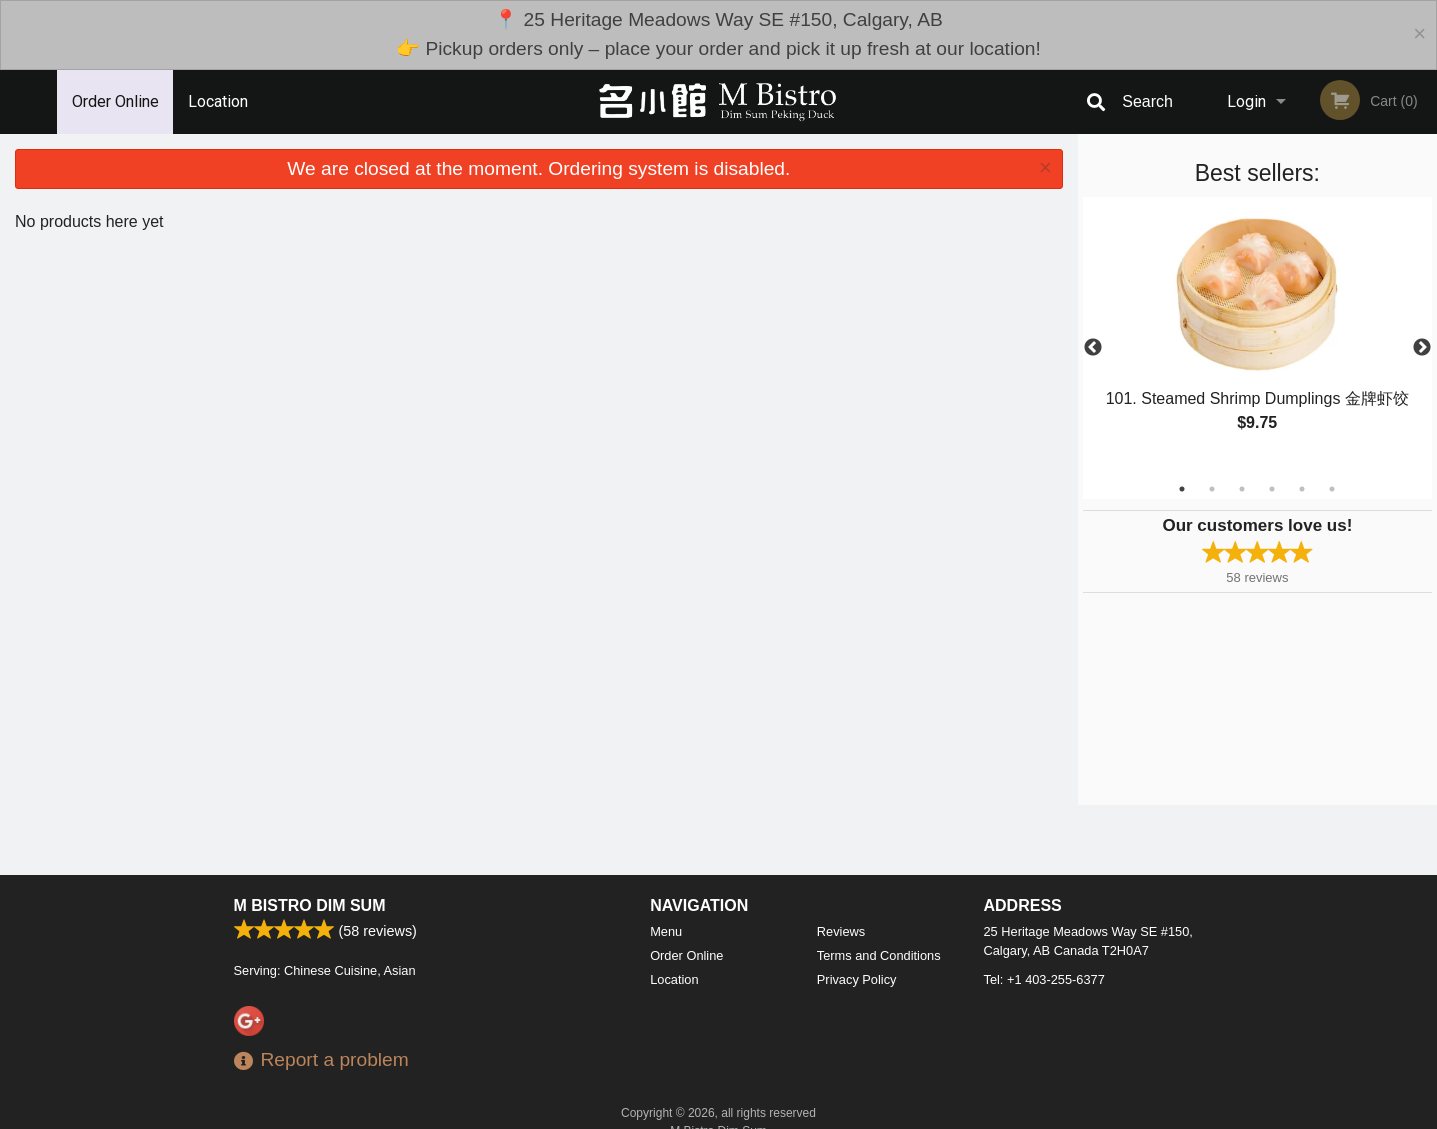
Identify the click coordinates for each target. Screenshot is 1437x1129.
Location (218, 101)
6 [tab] (1332, 489)
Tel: (1044, 979)
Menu (666, 931)
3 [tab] (1242, 489)
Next (1422, 348)
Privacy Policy (857, 979)
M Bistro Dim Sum (310, 905)
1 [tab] (1182, 489)
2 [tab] (1212, 489)
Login (1246, 101)
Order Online (115, 101)
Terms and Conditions (879, 955)
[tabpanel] (1257, 336)
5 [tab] (1302, 489)
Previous (1093, 348)
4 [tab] (1272, 489)
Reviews (841, 931)
